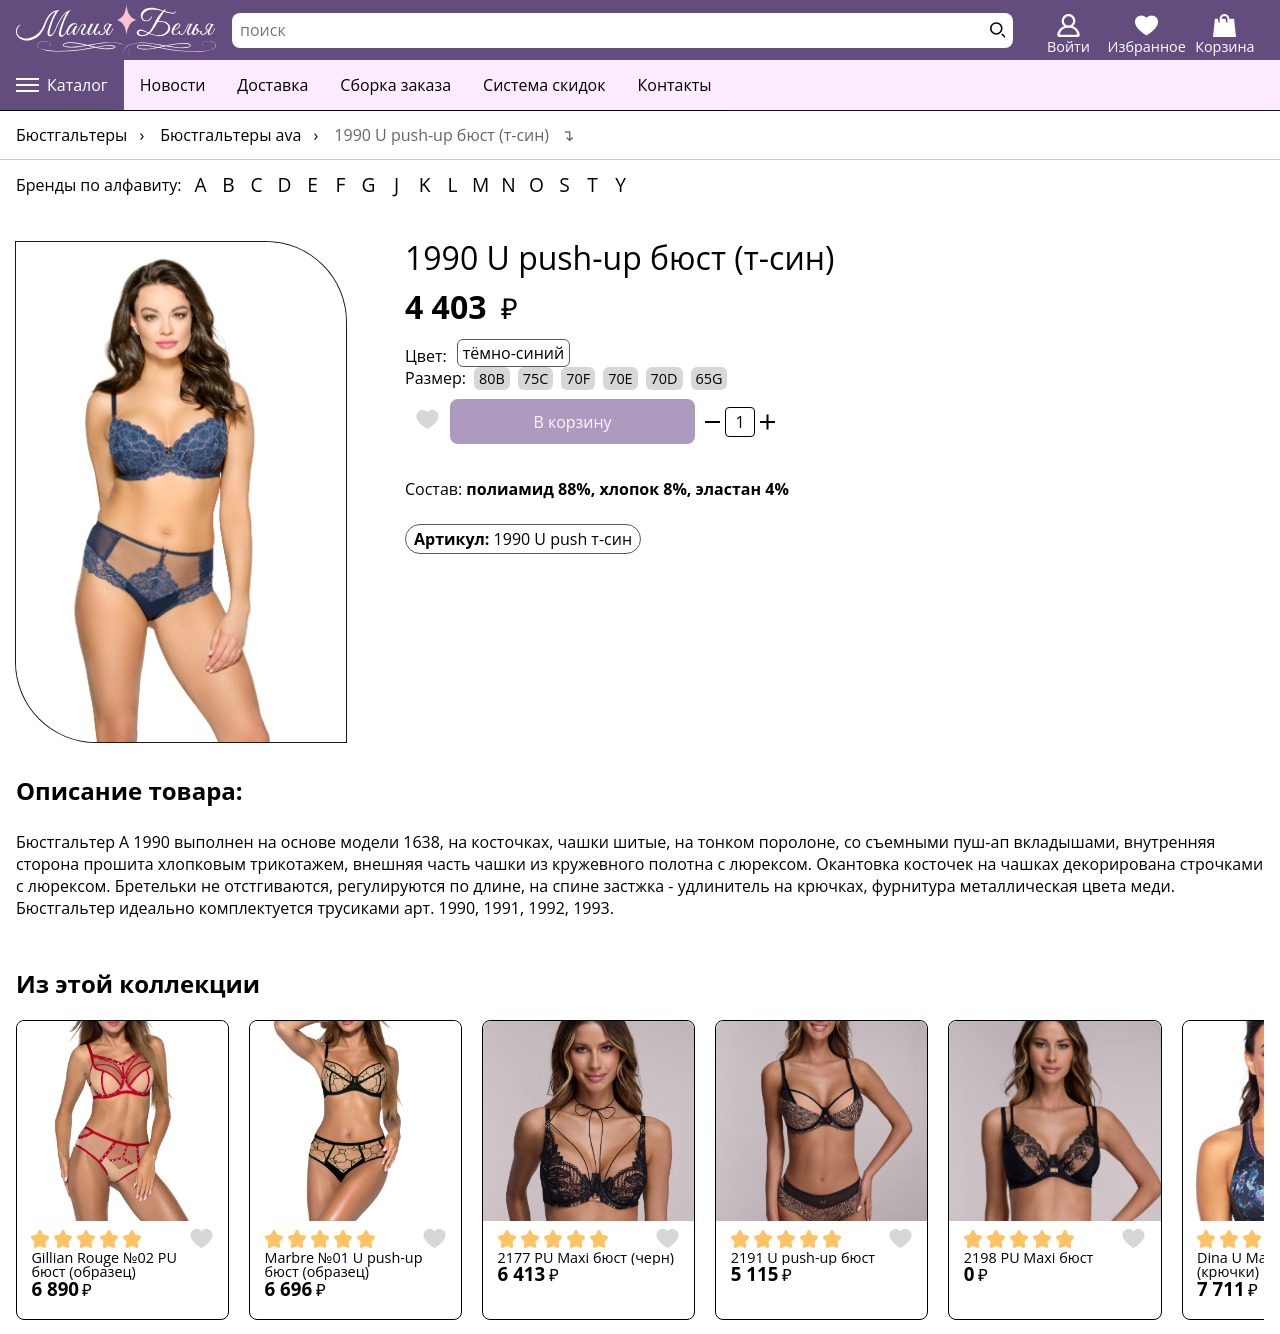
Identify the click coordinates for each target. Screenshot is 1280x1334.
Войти (1068, 35)
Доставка (272, 85)
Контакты (675, 85)
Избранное (1147, 35)
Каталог (62, 85)
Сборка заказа (395, 85)
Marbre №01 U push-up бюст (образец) (344, 1265)
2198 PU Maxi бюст (1029, 1258)
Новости (173, 85)
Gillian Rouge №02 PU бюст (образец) (104, 1265)
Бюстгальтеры (71, 135)
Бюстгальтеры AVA (230, 135)
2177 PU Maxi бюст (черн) (586, 1258)
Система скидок (544, 85)
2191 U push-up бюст (803, 1258)
